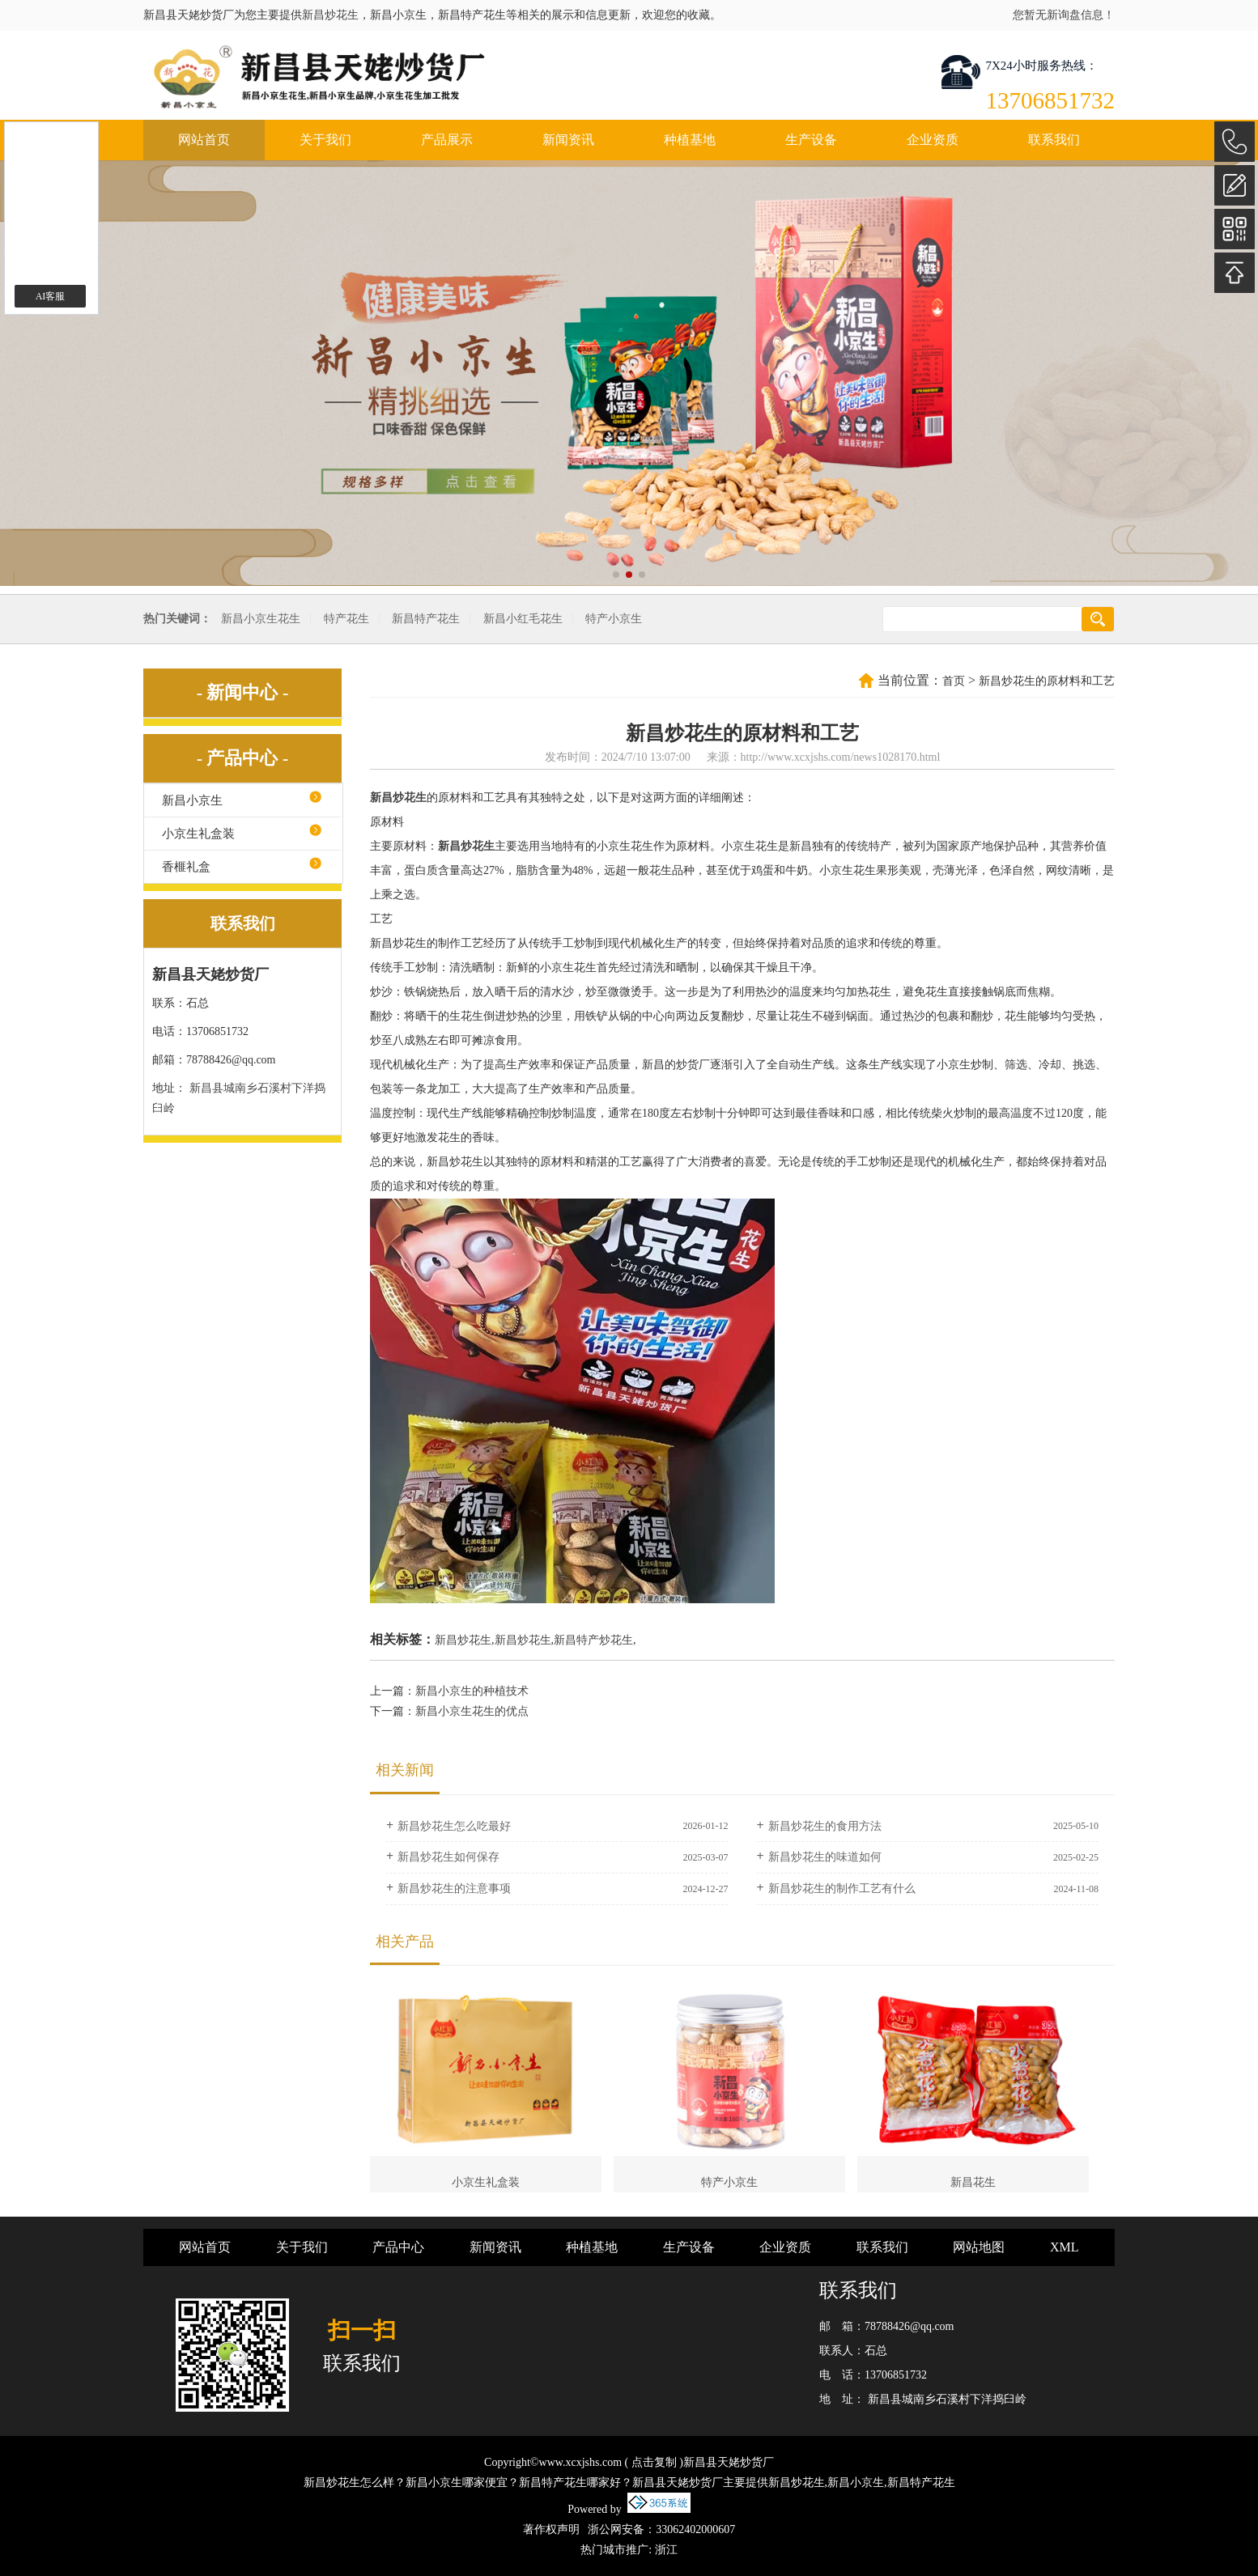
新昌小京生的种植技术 (472, 1691)
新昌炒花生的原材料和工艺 (1047, 681)
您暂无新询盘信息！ (1064, 15)
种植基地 (690, 139)
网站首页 (204, 139)
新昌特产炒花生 (593, 1640)
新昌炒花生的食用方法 (825, 1826)
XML (1064, 2247)
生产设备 (811, 139)
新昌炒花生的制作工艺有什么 (842, 1888)
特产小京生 (613, 619)
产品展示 (447, 139)
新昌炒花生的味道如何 (825, 1857)
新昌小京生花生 (260, 619)
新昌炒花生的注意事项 (454, 1888)
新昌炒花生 (330, 15)
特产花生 (346, 619)
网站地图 (979, 2247)
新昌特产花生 (426, 619)
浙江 (666, 2550)
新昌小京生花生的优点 (472, 1711)
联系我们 (1054, 139)
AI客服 (51, 296)
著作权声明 (551, 2529)
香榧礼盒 (186, 866)
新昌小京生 (192, 800)
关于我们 (325, 139)
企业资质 (932, 139)
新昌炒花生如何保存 (448, 1857)
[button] (616, 574)
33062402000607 (695, 2529)
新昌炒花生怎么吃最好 (454, 1826)
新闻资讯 (568, 139)
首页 (953, 681)
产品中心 (398, 2247)
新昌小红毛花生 (523, 619)
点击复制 (654, 2462)
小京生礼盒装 (198, 833)
